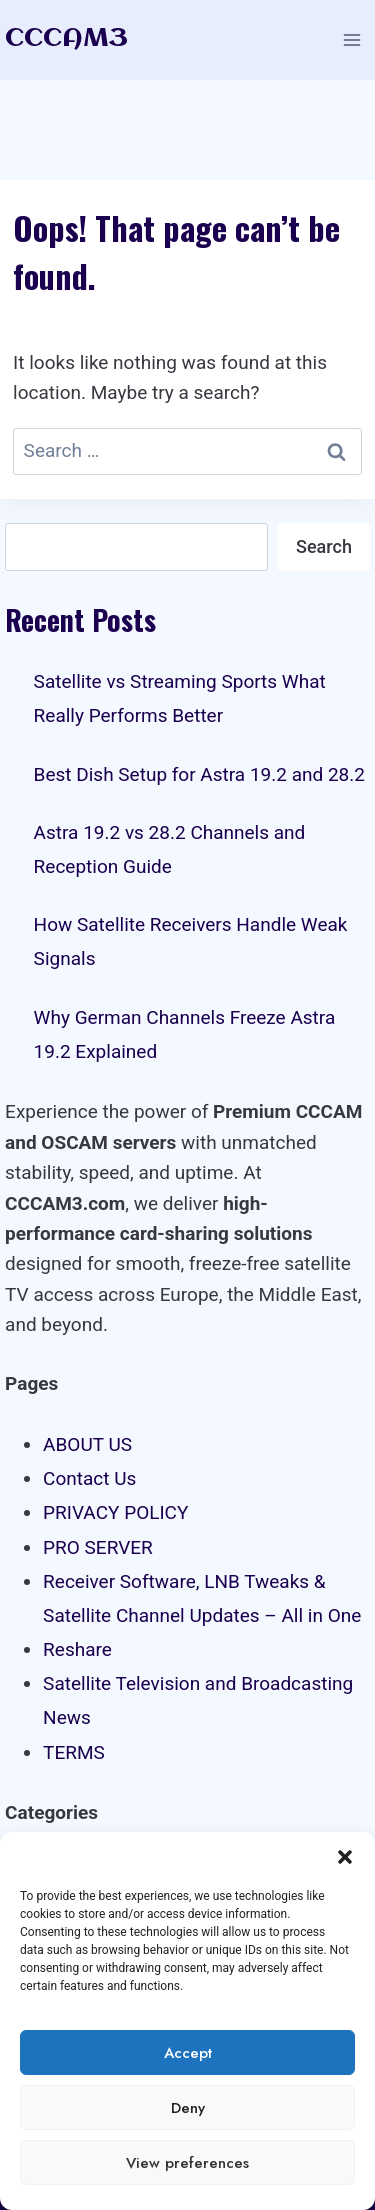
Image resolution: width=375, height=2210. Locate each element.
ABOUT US (87, 1444)
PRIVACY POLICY (115, 1512)
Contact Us (89, 1478)
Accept (188, 2053)
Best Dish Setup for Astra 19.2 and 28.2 (199, 774)
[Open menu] (351, 39)
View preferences (187, 2163)
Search (324, 546)
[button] (345, 1857)
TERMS (74, 1752)
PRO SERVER (98, 1547)
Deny (188, 2108)
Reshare (77, 1649)
